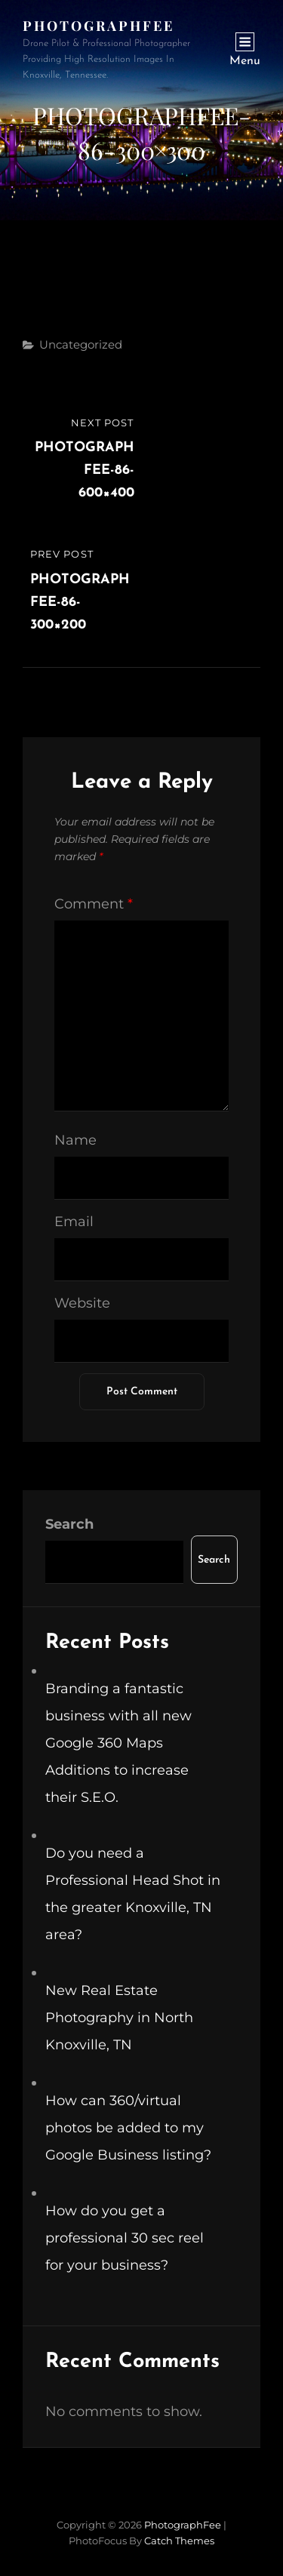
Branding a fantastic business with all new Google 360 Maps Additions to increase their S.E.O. (118, 1743)
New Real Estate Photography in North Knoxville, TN (119, 2017)
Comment (93, 904)
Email (74, 1221)
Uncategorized (80, 344)
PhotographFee (98, 26)
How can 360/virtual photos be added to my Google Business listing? (128, 2127)
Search (69, 1524)
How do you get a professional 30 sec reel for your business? (124, 2238)
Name (75, 1140)
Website (82, 1303)
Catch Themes (179, 2541)
